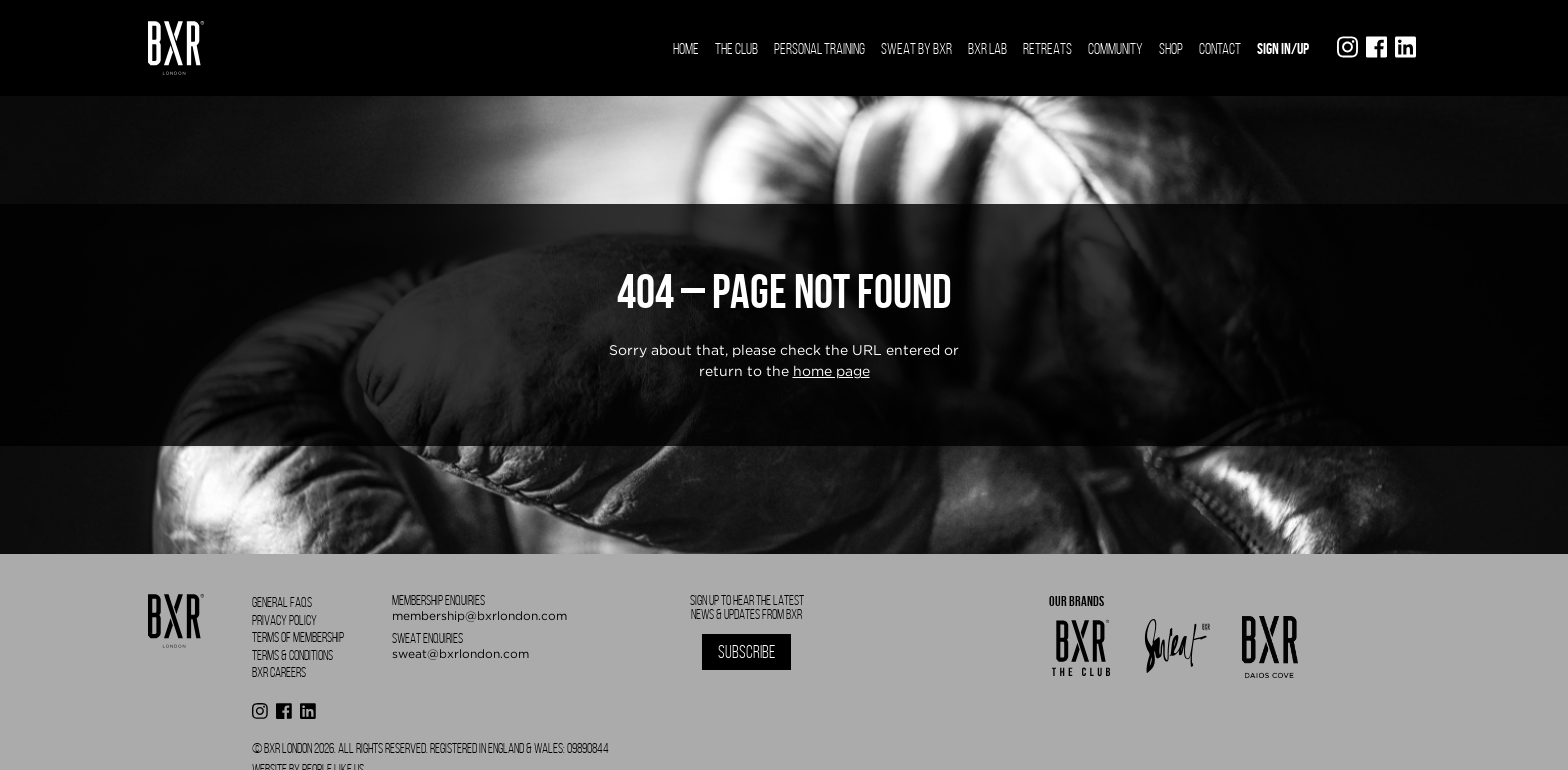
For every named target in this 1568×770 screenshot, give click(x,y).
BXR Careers (279, 672)
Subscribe (746, 652)
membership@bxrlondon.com (479, 615)
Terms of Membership (298, 637)
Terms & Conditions (292, 655)
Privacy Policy (284, 620)
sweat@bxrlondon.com (460, 653)
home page (831, 371)
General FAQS (282, 602)
